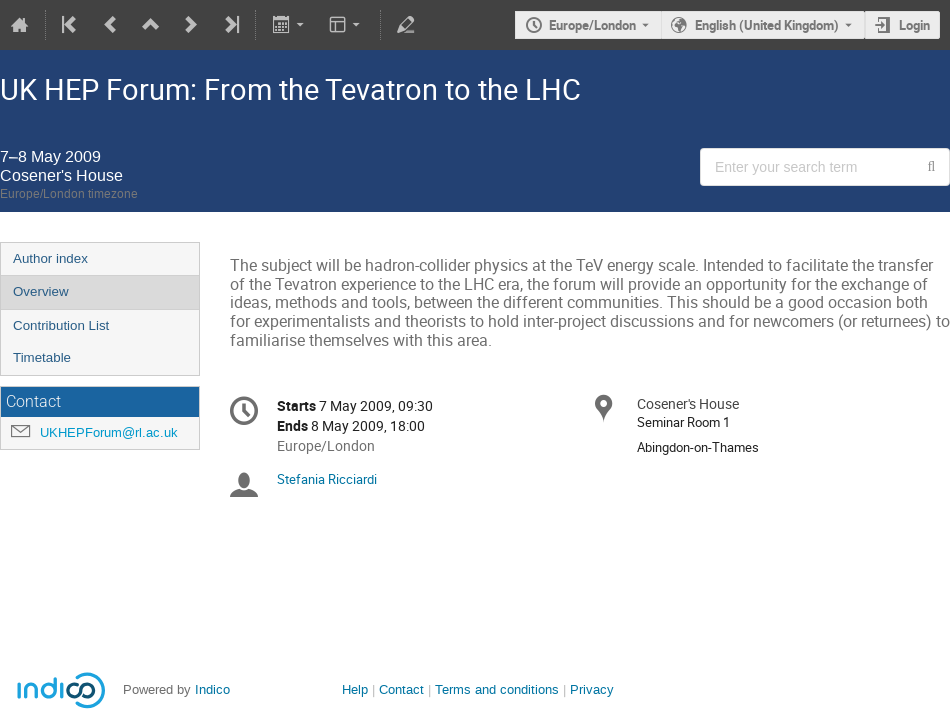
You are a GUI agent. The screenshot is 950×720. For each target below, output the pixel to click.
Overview (41, 291)
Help (355, 689)
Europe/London (592, 25)
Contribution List (61, 325)
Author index (50, 258)
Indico (212, 689)
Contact (401, 689)
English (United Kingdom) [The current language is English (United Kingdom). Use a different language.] (767, 25)
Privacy (592, 689)
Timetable (42, 357)
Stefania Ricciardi (327, 479)
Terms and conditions (497, 689)
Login (914, 25)
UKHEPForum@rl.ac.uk (109, 432)
